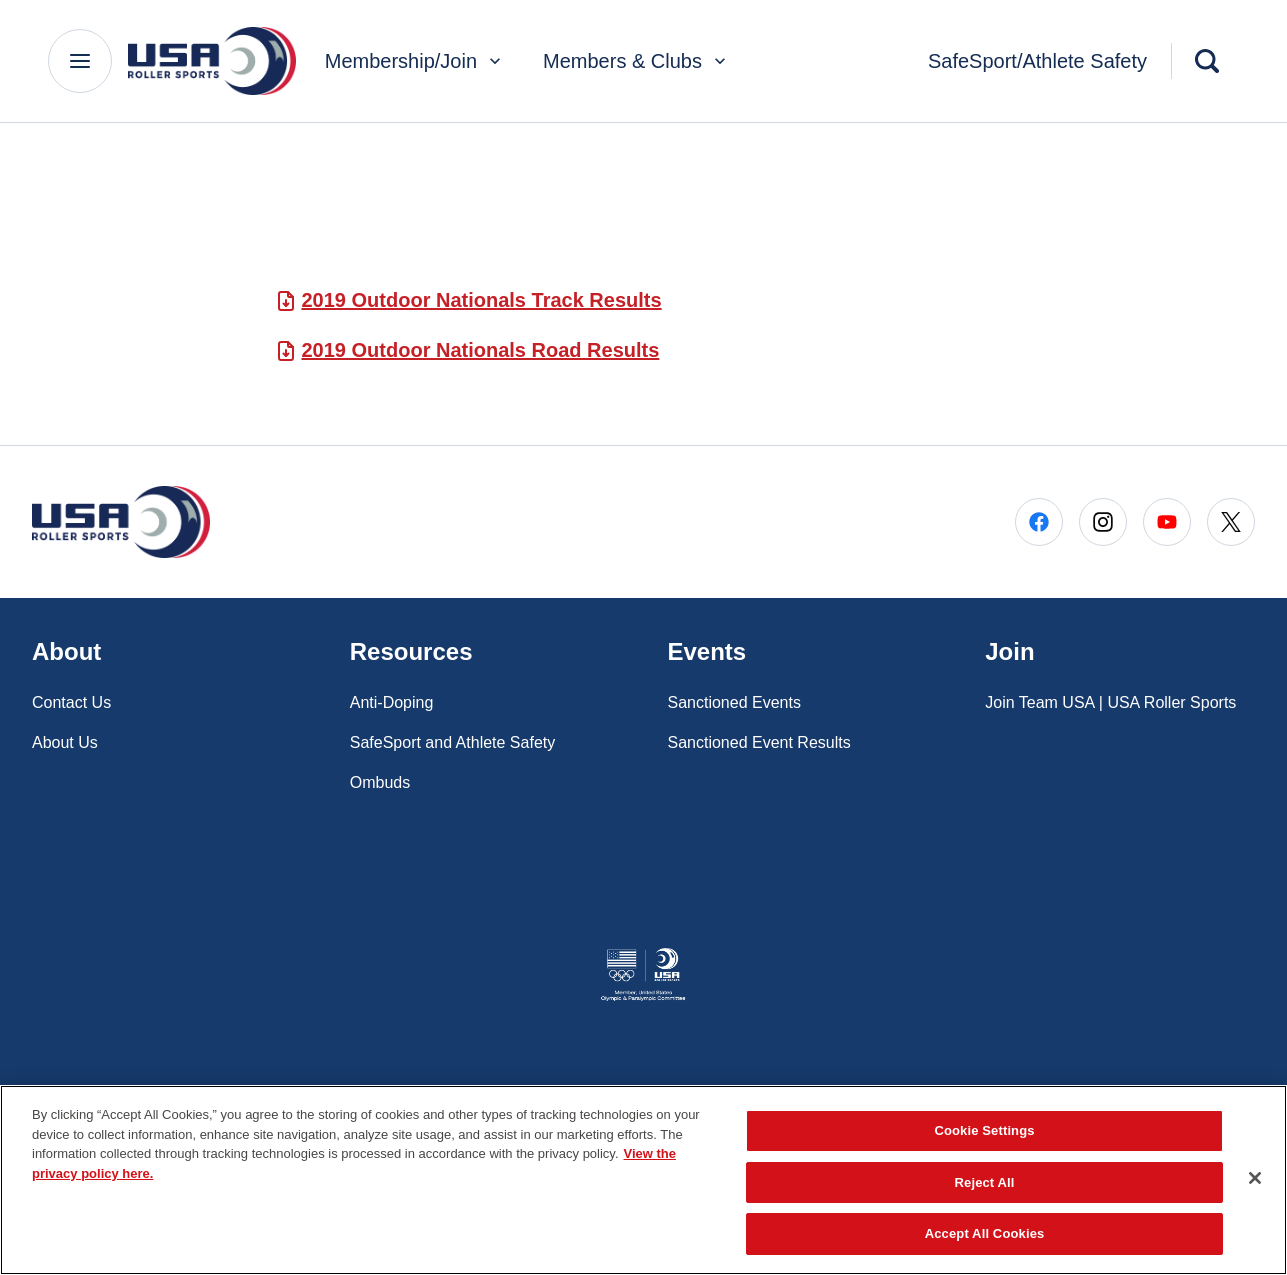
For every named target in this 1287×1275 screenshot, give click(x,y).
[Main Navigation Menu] (80, 61)
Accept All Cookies (985, 1233)
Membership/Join (415, 61)
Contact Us (71, 702)
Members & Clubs (636, 61)
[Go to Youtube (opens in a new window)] (1167, 522)
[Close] (1255, 1178)
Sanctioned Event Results (759, 742)
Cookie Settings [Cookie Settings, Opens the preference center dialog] (984, 1130)
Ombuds (380, 782)
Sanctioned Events (734, 702)
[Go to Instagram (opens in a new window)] (1103, 522)
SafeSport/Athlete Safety (1037, 61)
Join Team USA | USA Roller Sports (1110, 702)
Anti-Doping (392, 702)
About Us (65, 742)
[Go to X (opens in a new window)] (1231, 522)
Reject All (985, 1182)
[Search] (1207, 61)
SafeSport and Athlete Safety (452, 742)
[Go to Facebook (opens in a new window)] (1039, 522)
